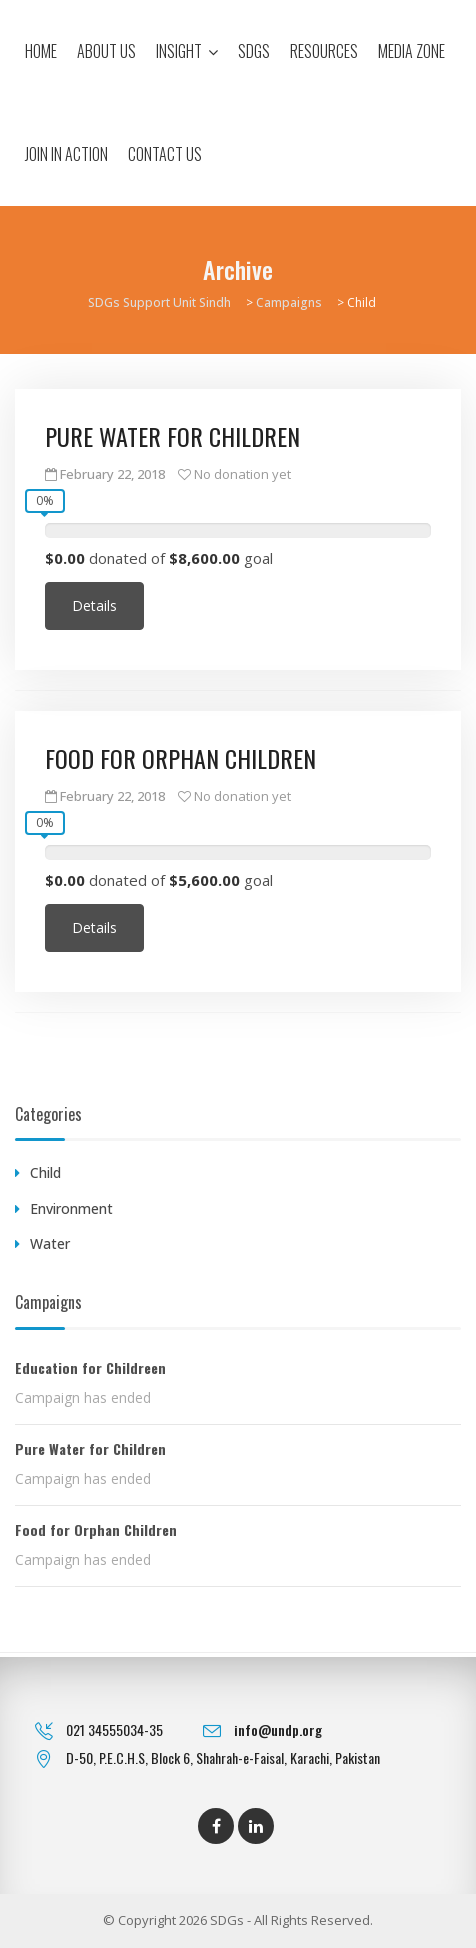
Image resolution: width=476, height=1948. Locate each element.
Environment (71, 1208)
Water (50, 1243)
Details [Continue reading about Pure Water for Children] (94, 605)
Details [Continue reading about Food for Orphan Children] (94, 927)
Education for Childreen (90, 1367)
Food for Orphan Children (180, 758)
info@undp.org (278, 1729)
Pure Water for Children (172, 436)
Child (45, 1172)
